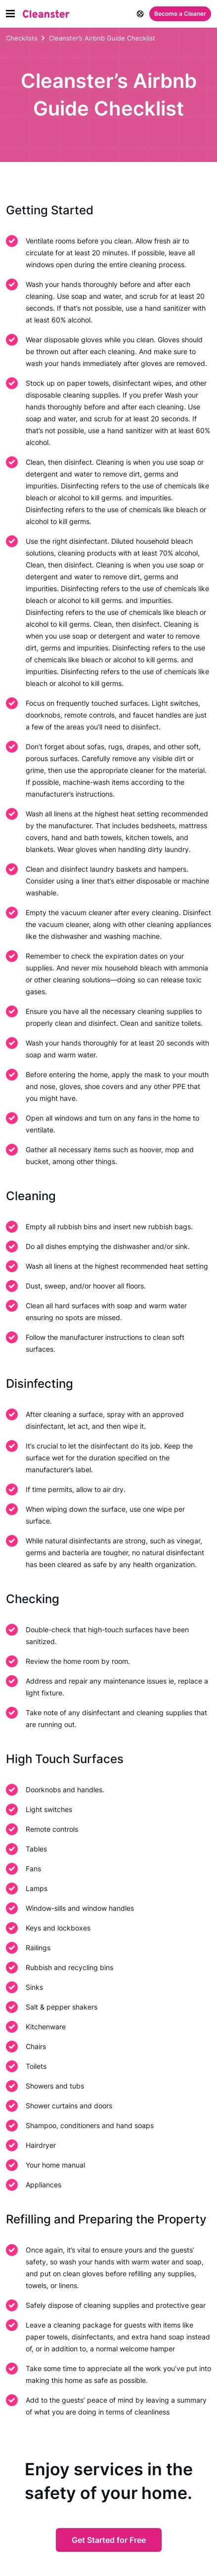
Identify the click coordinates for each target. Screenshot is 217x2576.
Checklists (22, 38)
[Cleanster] (46, 14)
